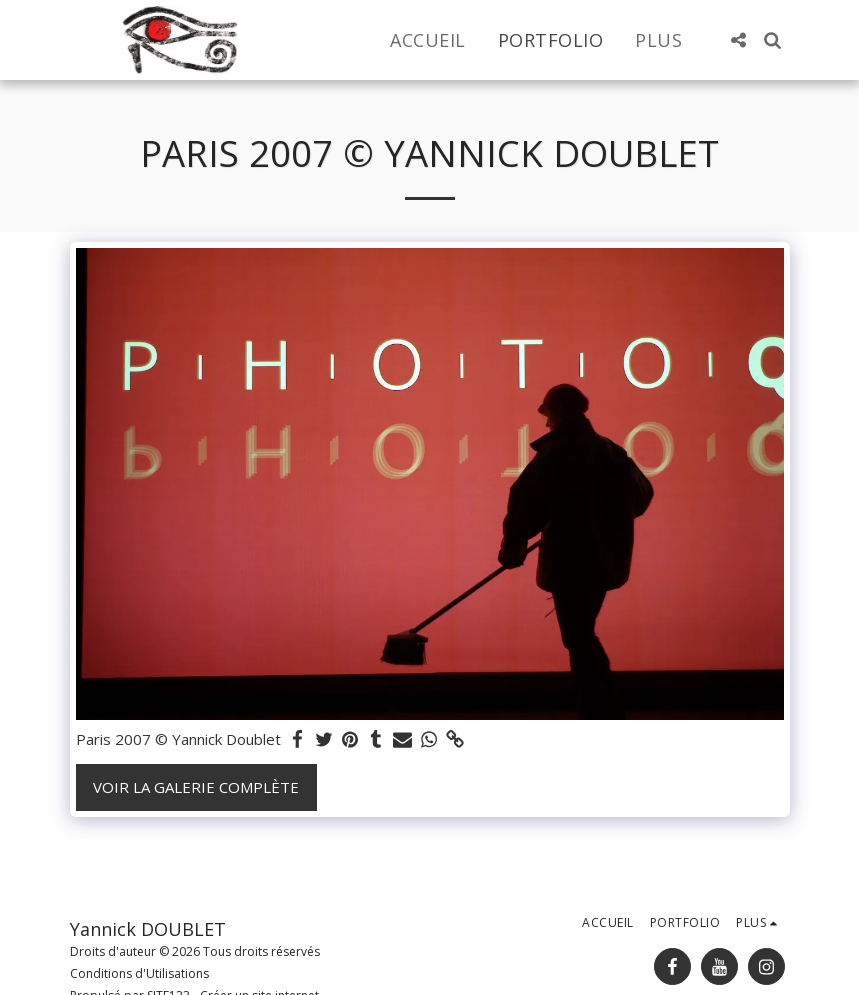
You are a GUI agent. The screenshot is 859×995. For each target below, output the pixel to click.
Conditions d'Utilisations (139, 973)
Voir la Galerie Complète (196, 787)
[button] (739, 40)
